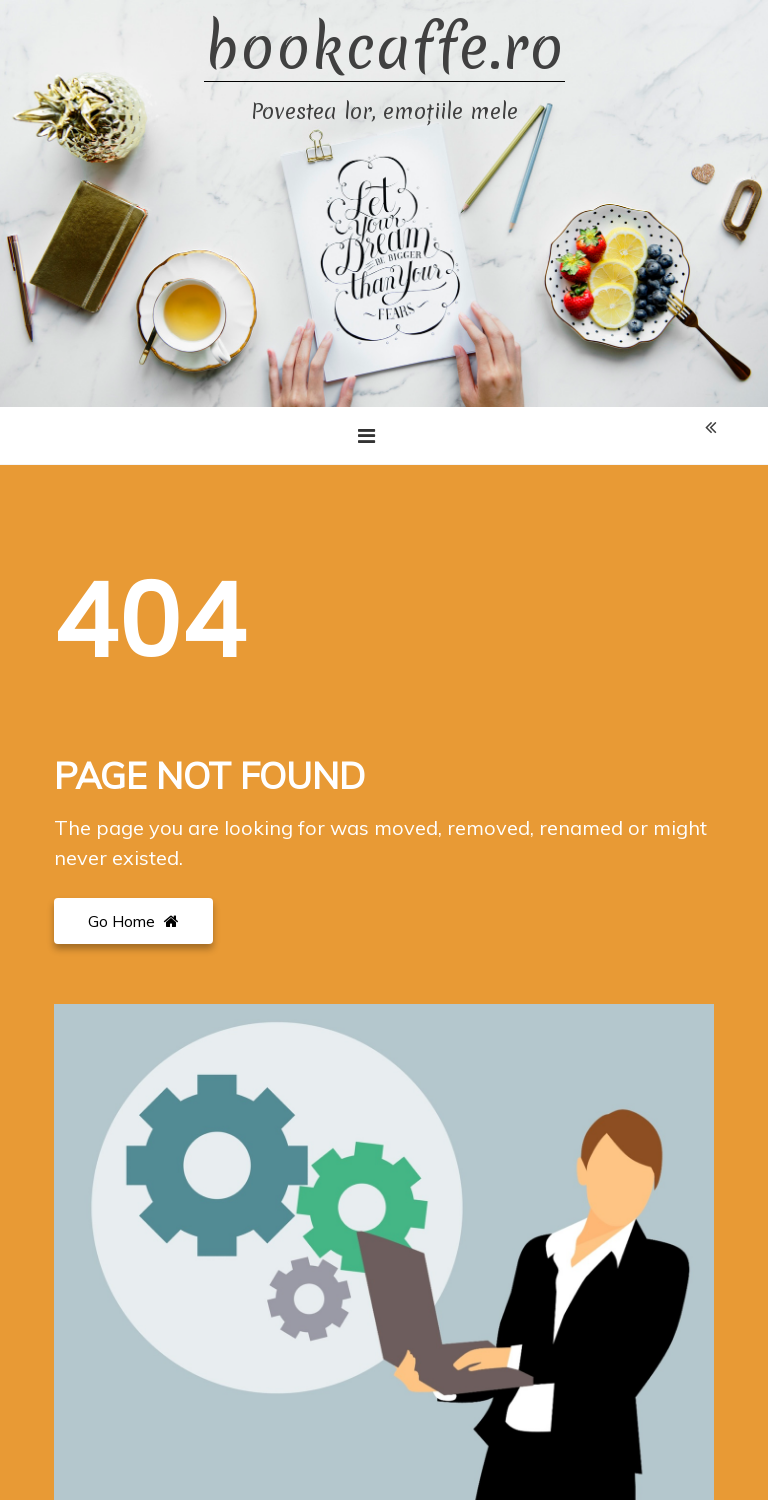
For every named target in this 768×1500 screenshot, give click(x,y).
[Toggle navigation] (366, 436)
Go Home (133, 921)
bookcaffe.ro (384, 48)
